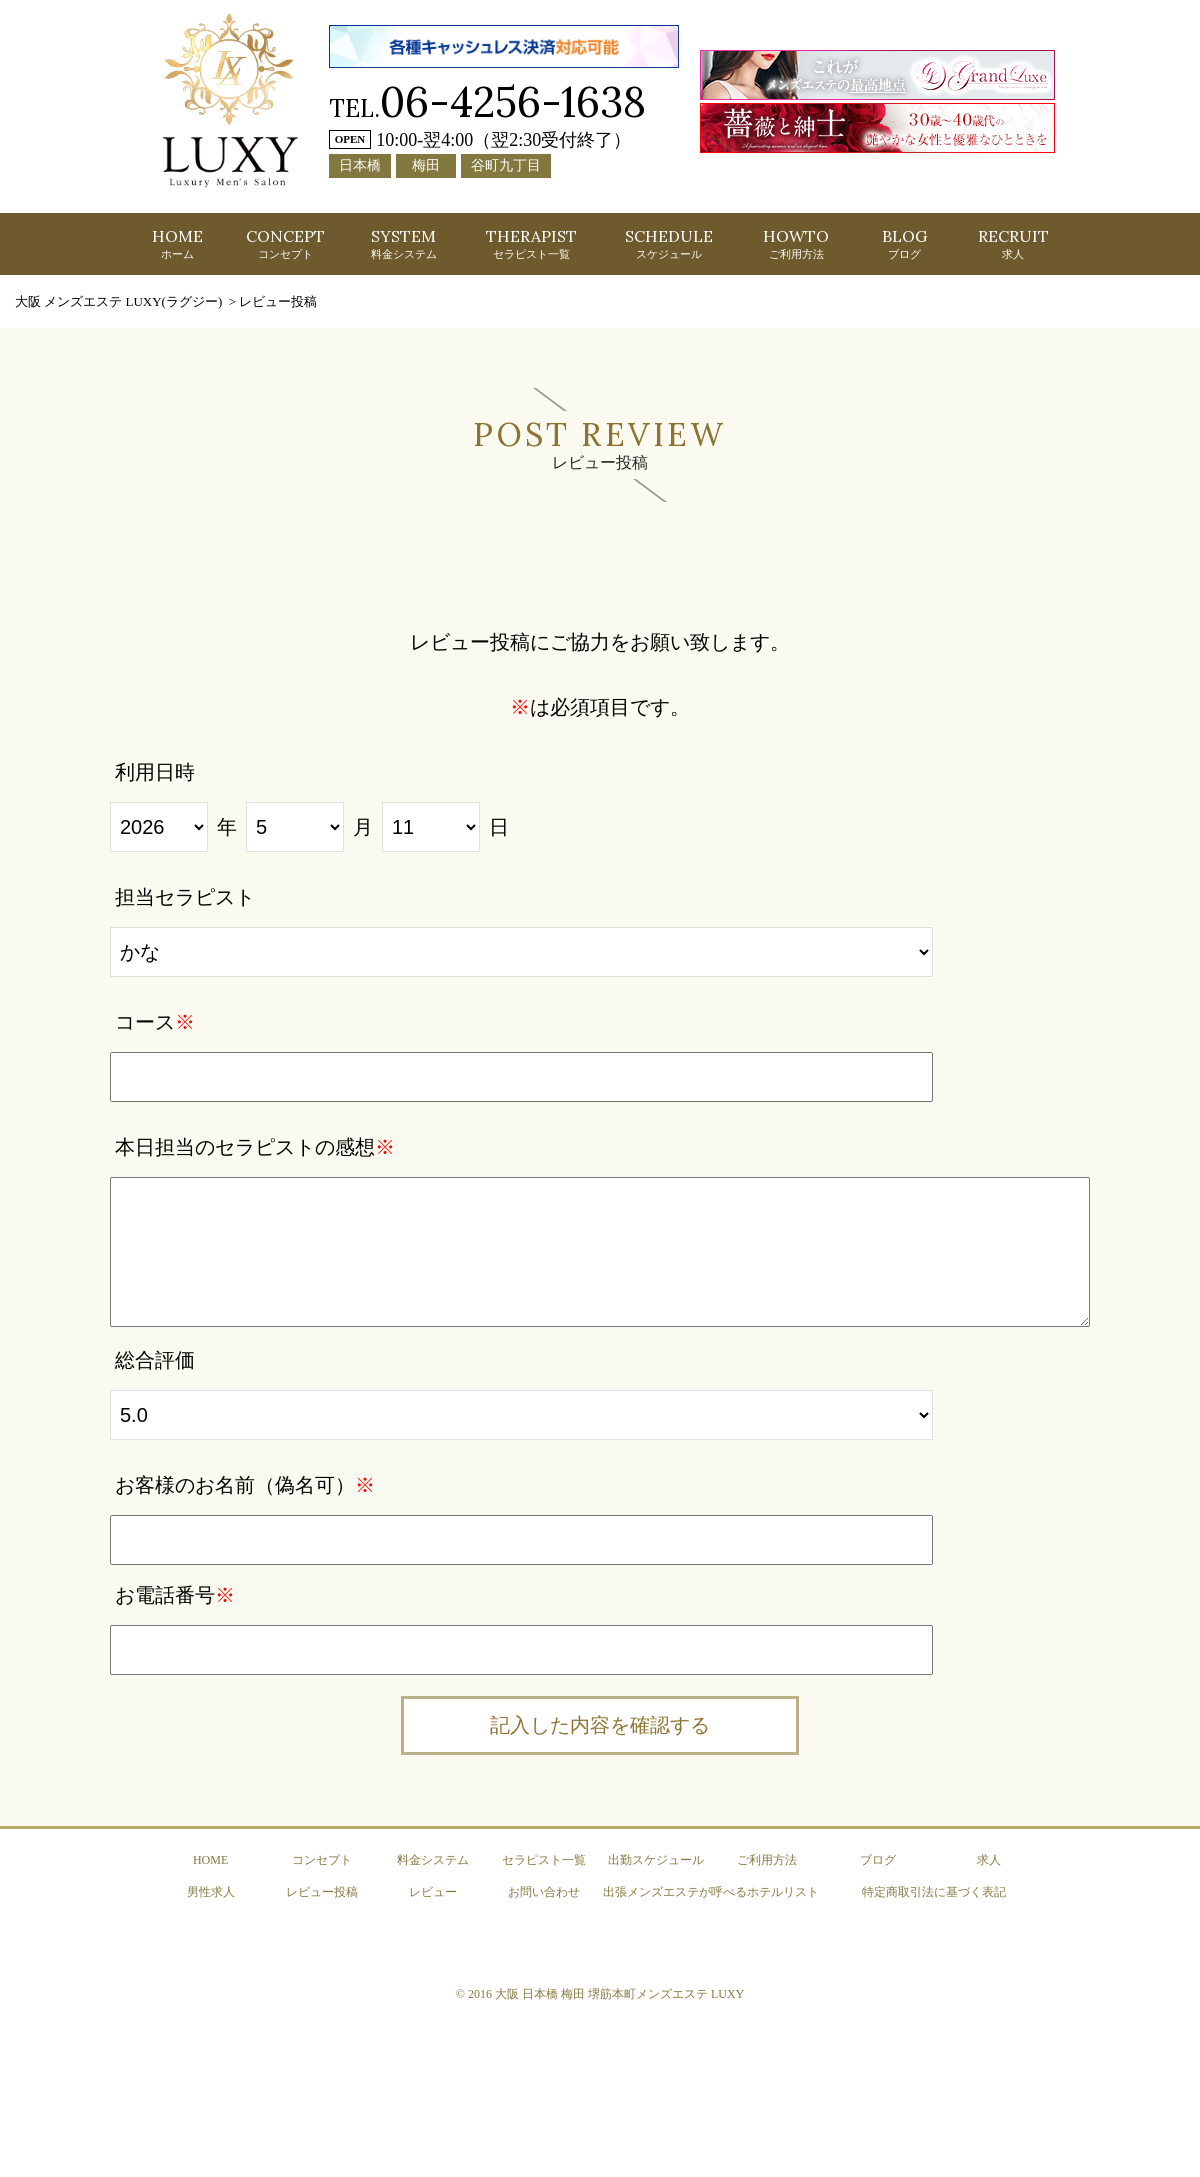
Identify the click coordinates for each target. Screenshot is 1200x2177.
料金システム (433, 1858)
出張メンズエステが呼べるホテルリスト (711, 1890)
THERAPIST (531, 243)
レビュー (433, 1890)
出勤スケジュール (656, 1858)
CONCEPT (285, 243)
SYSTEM (404, 243)
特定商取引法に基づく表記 (934, 1890)
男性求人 (211, 1890)
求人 (989, 1858)
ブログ (878, 1858)
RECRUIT (1013, 243)
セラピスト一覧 (544, 1858)
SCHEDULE (669, 243)
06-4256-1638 (513, 101)
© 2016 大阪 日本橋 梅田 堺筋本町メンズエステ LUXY (600, 1992)
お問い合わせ (544, 1890)
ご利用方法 (767, 1858)
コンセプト (322, 1858)
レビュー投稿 (322, 1890)
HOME (177, 243)
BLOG (904, 243)
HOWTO (796, 243)
